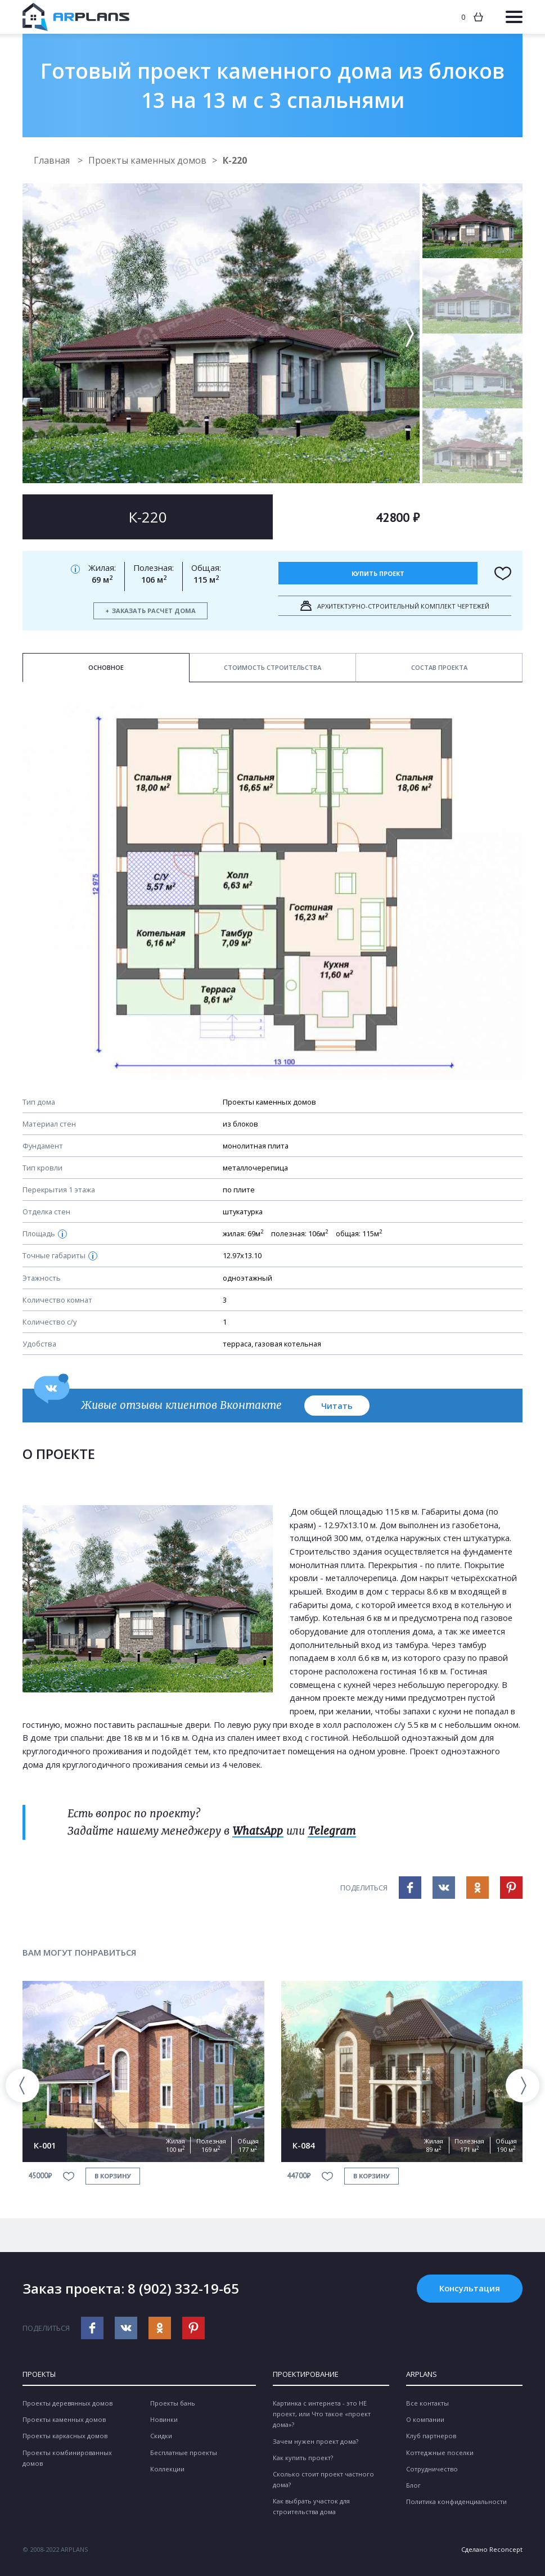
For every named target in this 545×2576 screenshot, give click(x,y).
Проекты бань (172, 2403)
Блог (413, 2485)
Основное (106, 667)
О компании (425, 2419)
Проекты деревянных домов (67, 2403)
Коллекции (167, 2469)
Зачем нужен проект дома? (315, 2441)
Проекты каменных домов (147, 160)
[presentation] (22, 2085)
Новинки (164, 2419)
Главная (53, 160)
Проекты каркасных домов (64, 2435)
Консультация (469, 2288)
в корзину (112, 2176)
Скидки (161, 2435)
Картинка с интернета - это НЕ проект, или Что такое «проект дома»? (322, 2414)
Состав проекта (439, 667)
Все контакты (427, 2403)
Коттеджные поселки (440, 2452)
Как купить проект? (303, 2457)
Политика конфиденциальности (456, 2501)
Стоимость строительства (272, 667)
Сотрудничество (432, 2469)
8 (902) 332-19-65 (183, 2288)
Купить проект (378, 573)
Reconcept (506, 2549)
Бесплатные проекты (183, 2452)
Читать (337, 1405)
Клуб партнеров (431, 2435)
